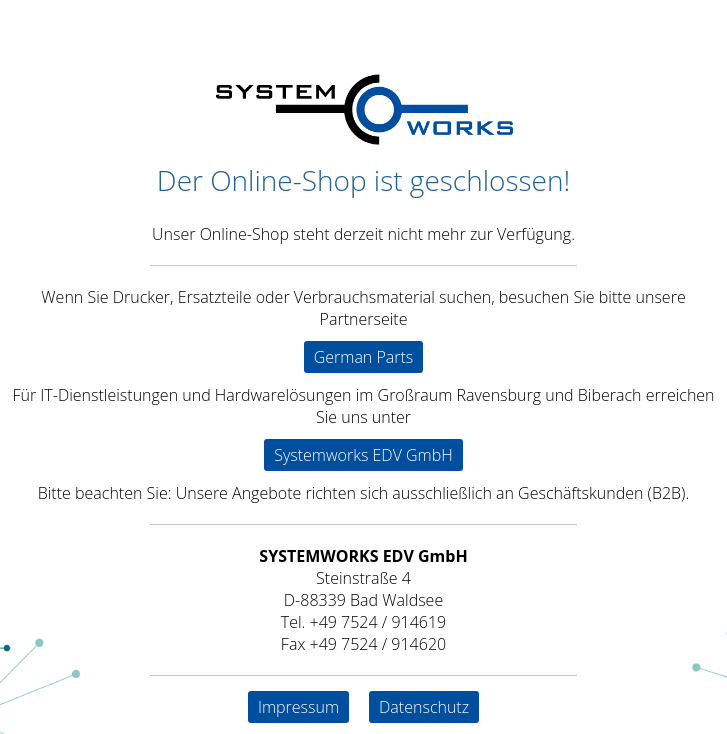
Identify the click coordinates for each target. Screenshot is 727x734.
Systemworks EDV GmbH (363, 455)
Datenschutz (424, 707)
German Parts (364, 357)
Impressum (298, 707)
